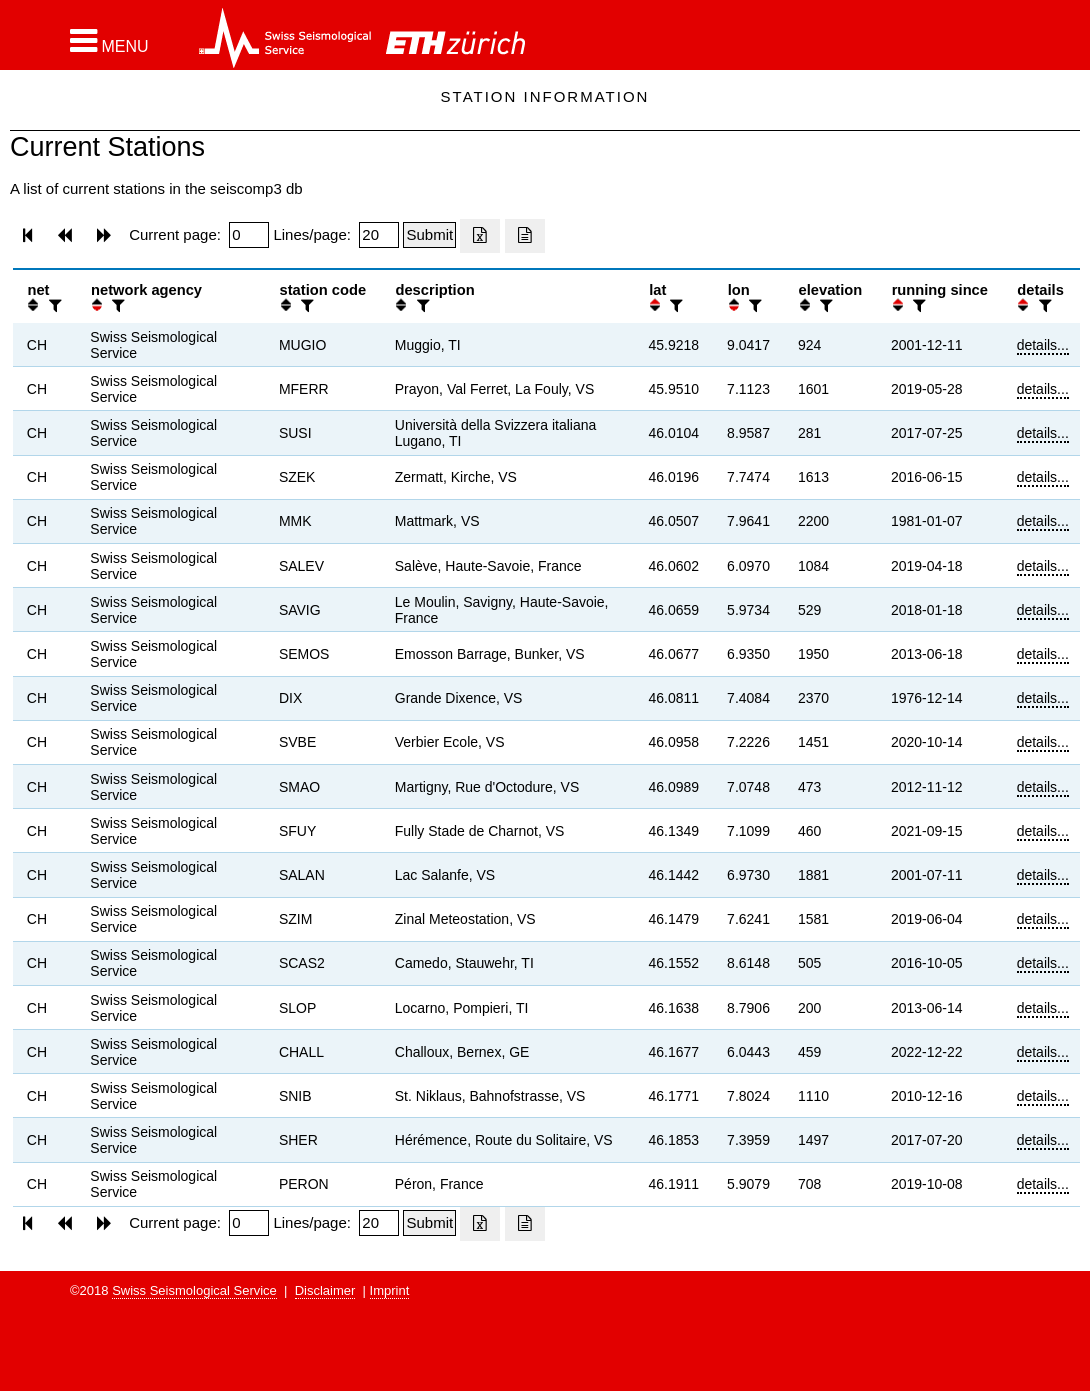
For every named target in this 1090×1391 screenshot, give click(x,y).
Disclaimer (325, 1290)
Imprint (390, 1290)
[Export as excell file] (480, 236)
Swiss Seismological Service (194, 1290)
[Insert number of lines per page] (379, 235)
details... (1043, 345)
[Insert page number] (249, 235)
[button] (109, 41)
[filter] (53, 305)
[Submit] (429, 235)
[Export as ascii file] (525, 236)
